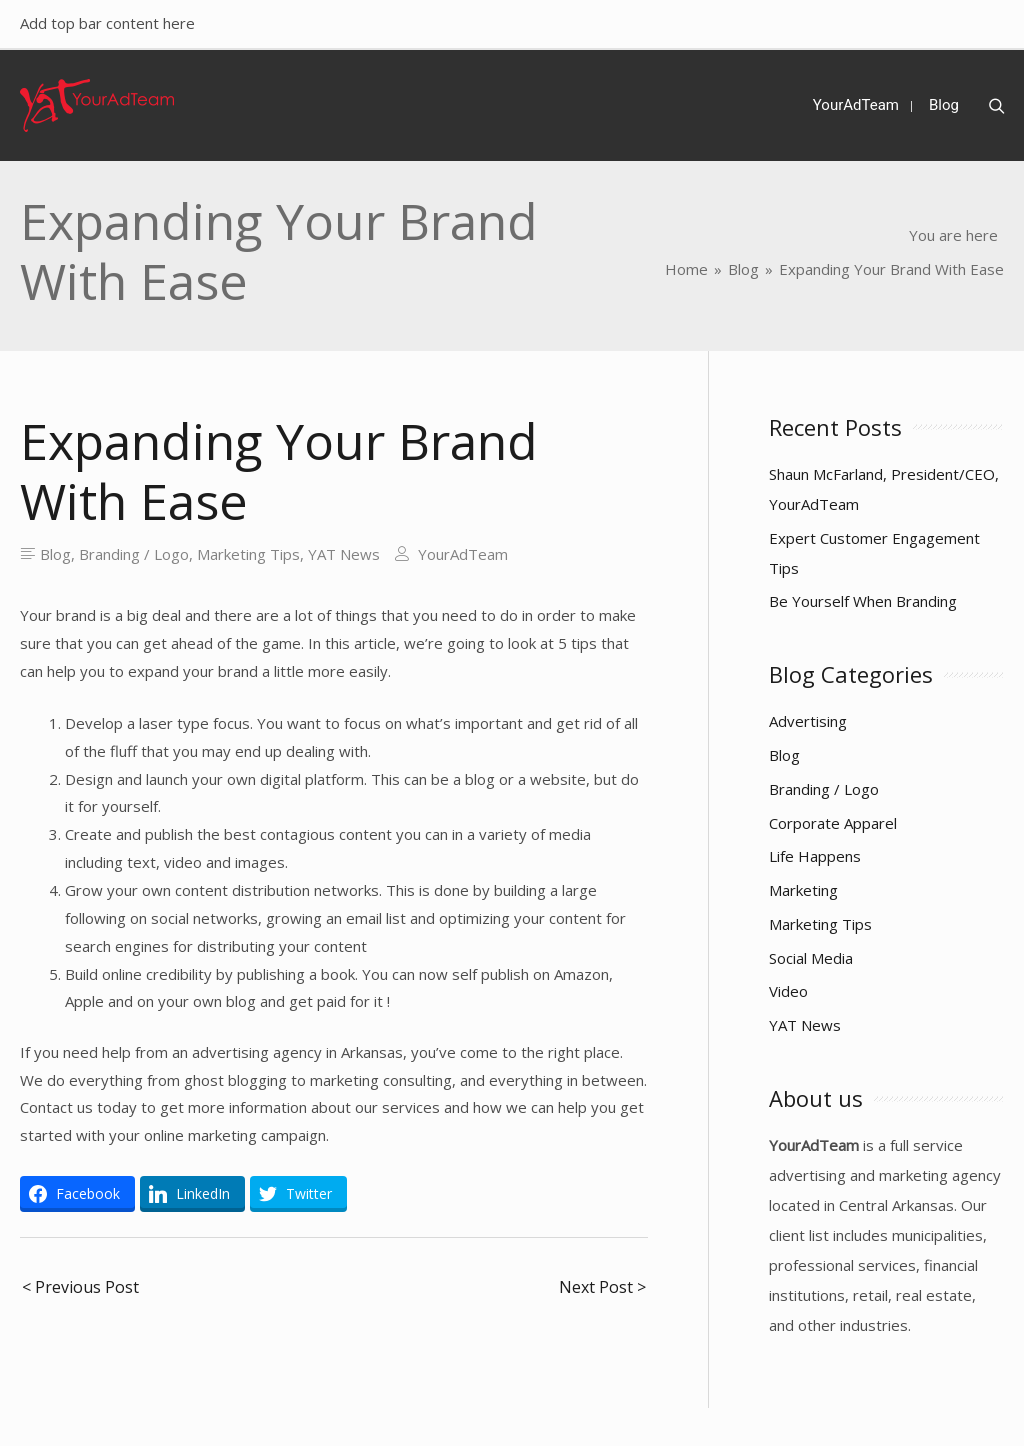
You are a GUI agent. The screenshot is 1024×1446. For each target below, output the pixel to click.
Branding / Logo (134, 554)
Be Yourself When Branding (863, 601)
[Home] (686, 269)
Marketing (803, 890)
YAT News (344, 554)
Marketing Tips (248, 554)
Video (788, 991)
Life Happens (815, 856)
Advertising (808, 721)
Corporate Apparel (833, 823)
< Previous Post (80, 1287)
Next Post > (602, 1287)
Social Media (811, 958)
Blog (55, 554)
